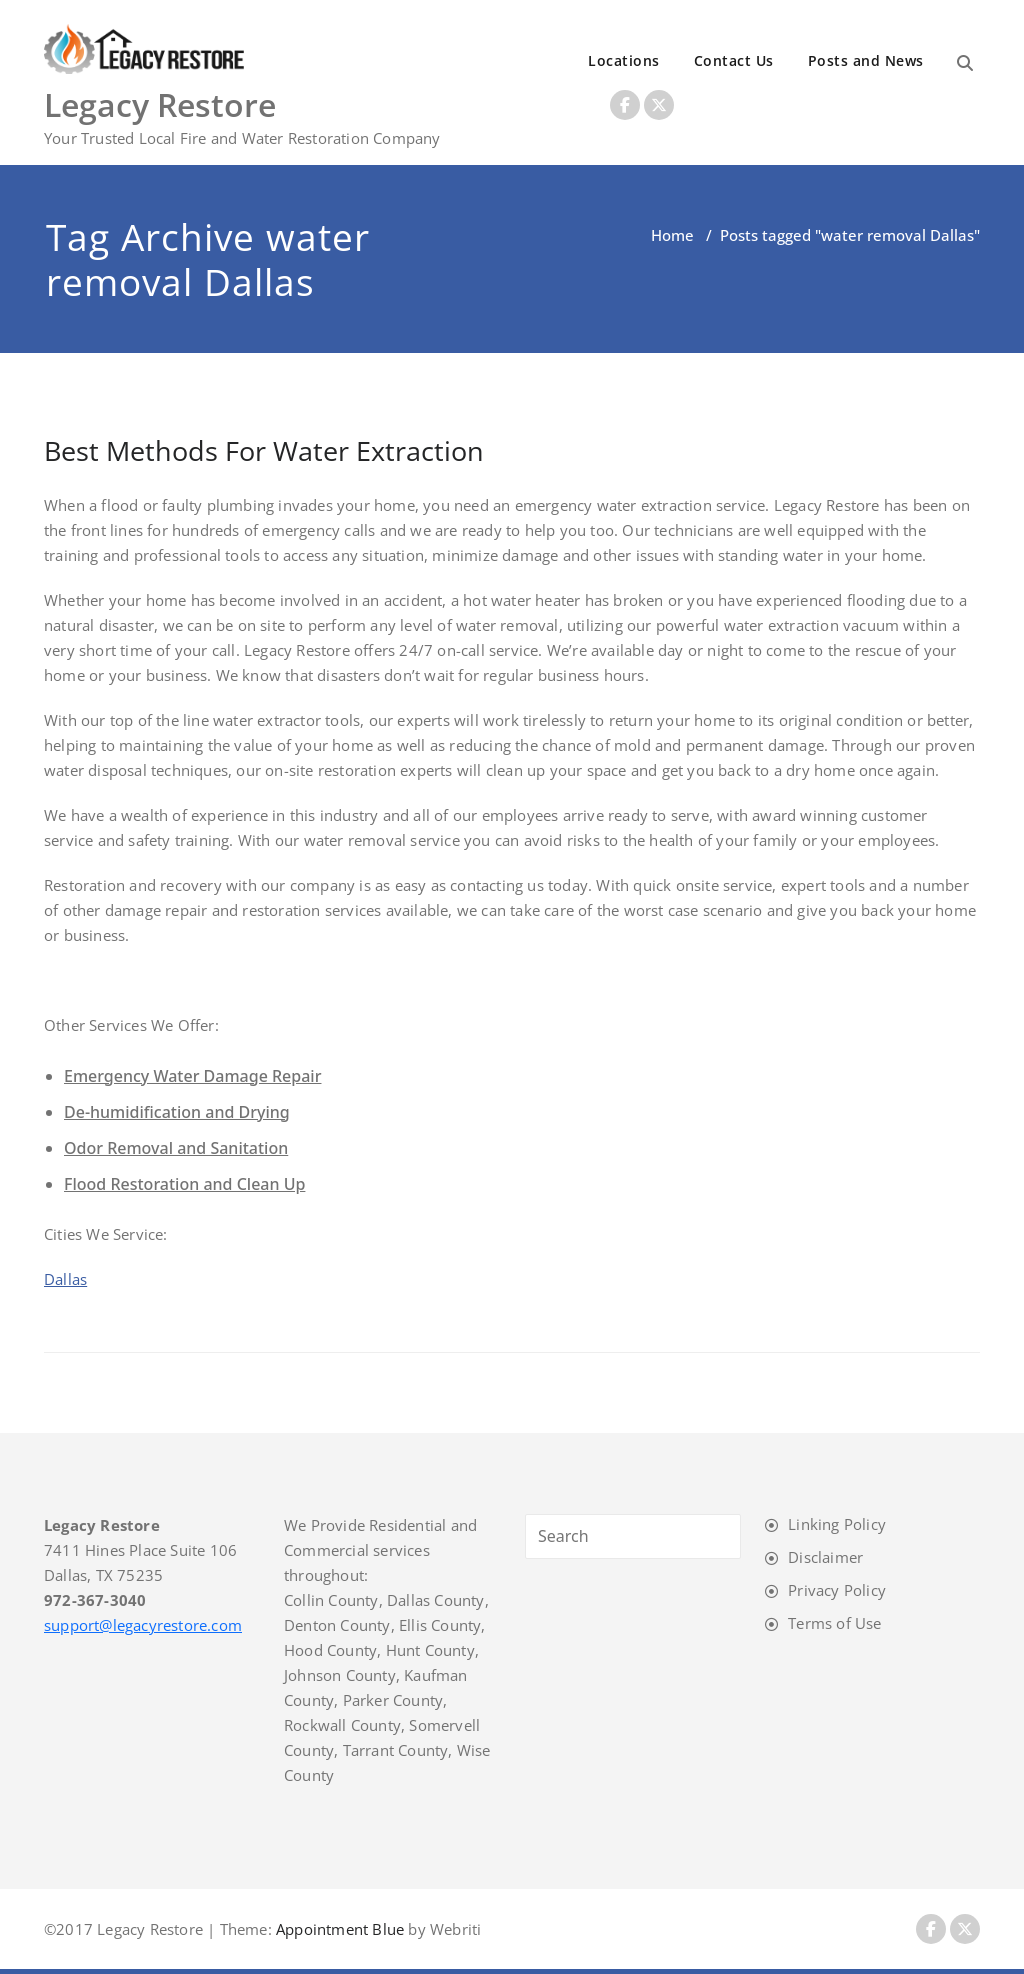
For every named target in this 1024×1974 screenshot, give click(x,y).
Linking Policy (837, 1524)
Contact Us (734, 60)
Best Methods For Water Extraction (264, 450)
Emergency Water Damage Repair (192, 1076)
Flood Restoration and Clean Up (184, 1184)
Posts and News (866, 60)
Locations (624, 60)
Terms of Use (834, 1623)
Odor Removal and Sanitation (176, 1148)
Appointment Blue (338, 1929)
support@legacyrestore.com (143, 1625)
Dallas (65, 1279)
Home (672, 235)
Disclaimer (825, 1557)
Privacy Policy (837, 1590)
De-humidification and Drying (177, 1112)
